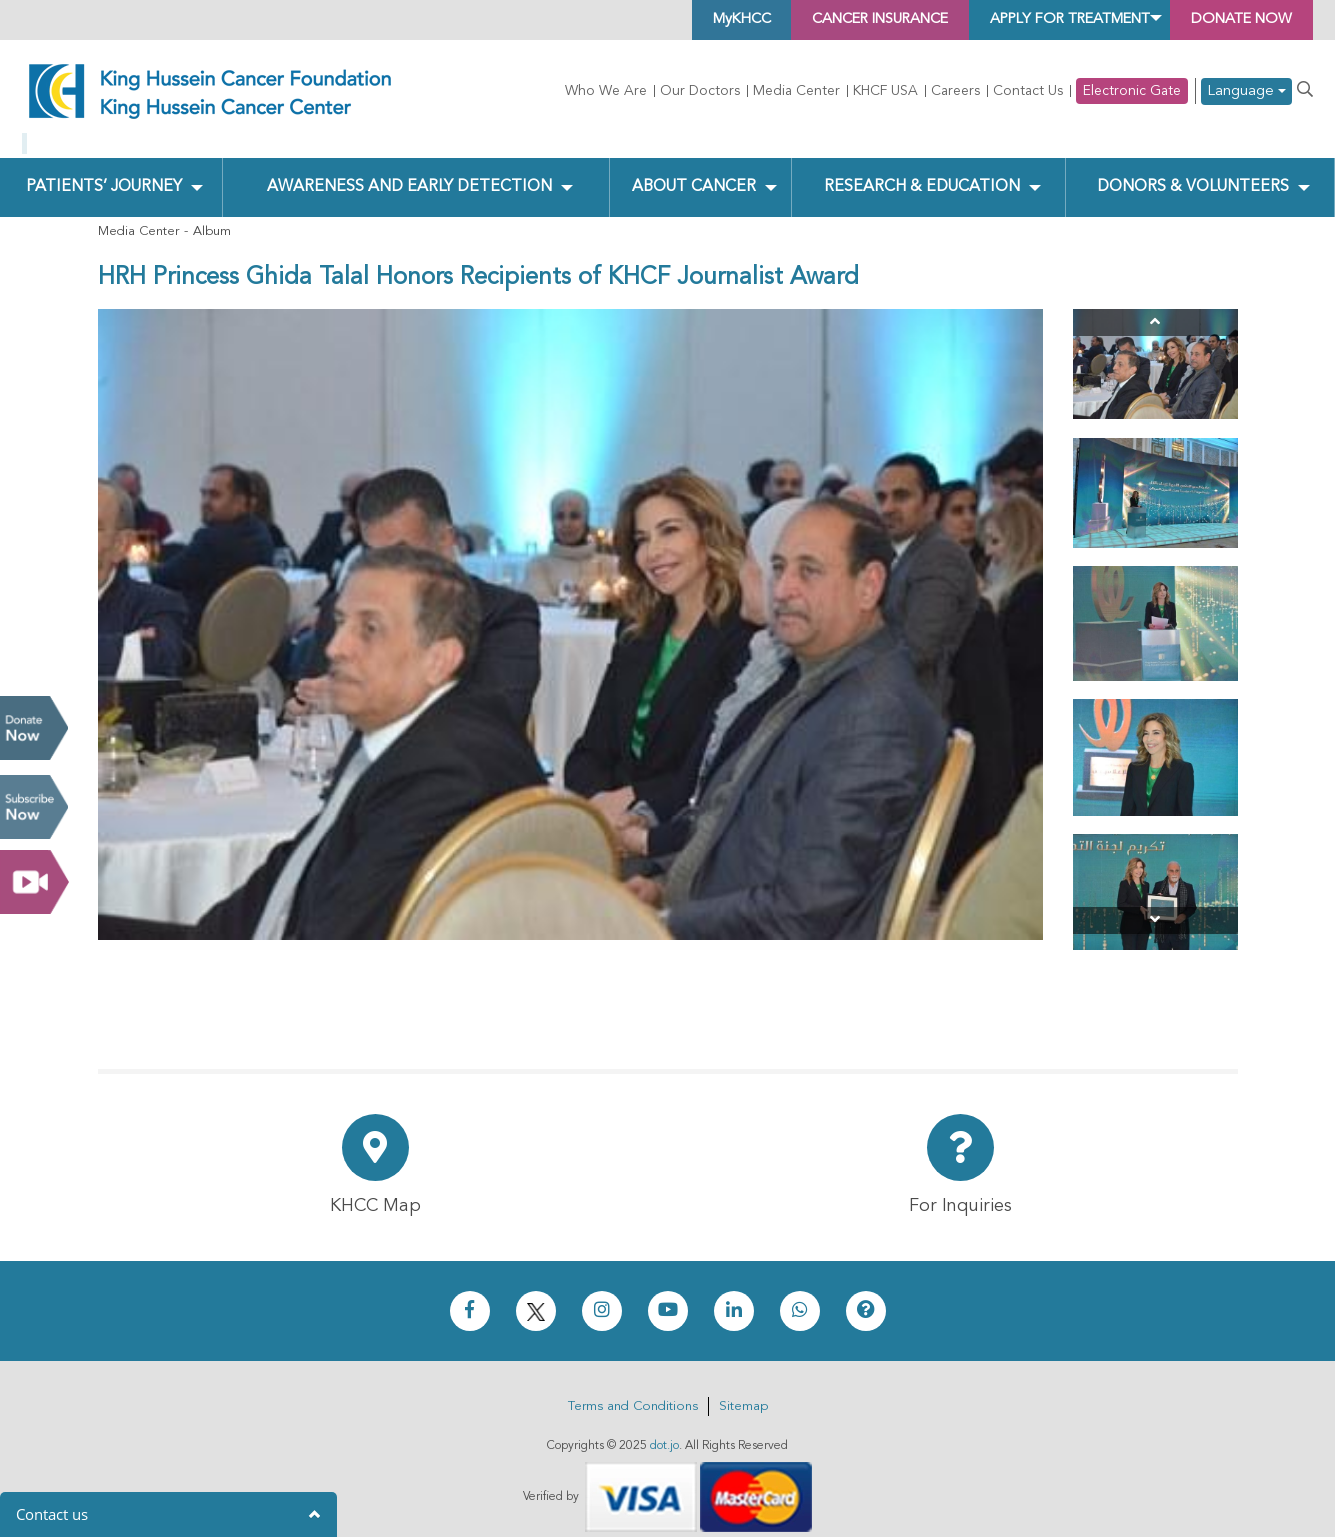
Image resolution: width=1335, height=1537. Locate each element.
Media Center (796, 91)
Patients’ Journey (103, 171)
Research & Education (919, 171)
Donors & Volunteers (1191, 171)
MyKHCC (657, 20)
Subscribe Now (34, 807)
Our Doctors (700, 91)
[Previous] (1155, 306)
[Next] (1155, 904)
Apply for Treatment (1036, 20)
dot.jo (664, 1430)
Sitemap (743, 1390)
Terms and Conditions (633, 1390)
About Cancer (692, 171)
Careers (955, 91)
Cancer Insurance (816, 20)
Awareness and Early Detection (408, 171)
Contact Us (1028, 91)
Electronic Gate (1132, 91)
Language (1246, 91)
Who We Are (606, 91)
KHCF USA (885, 91)
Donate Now (34, 728)
